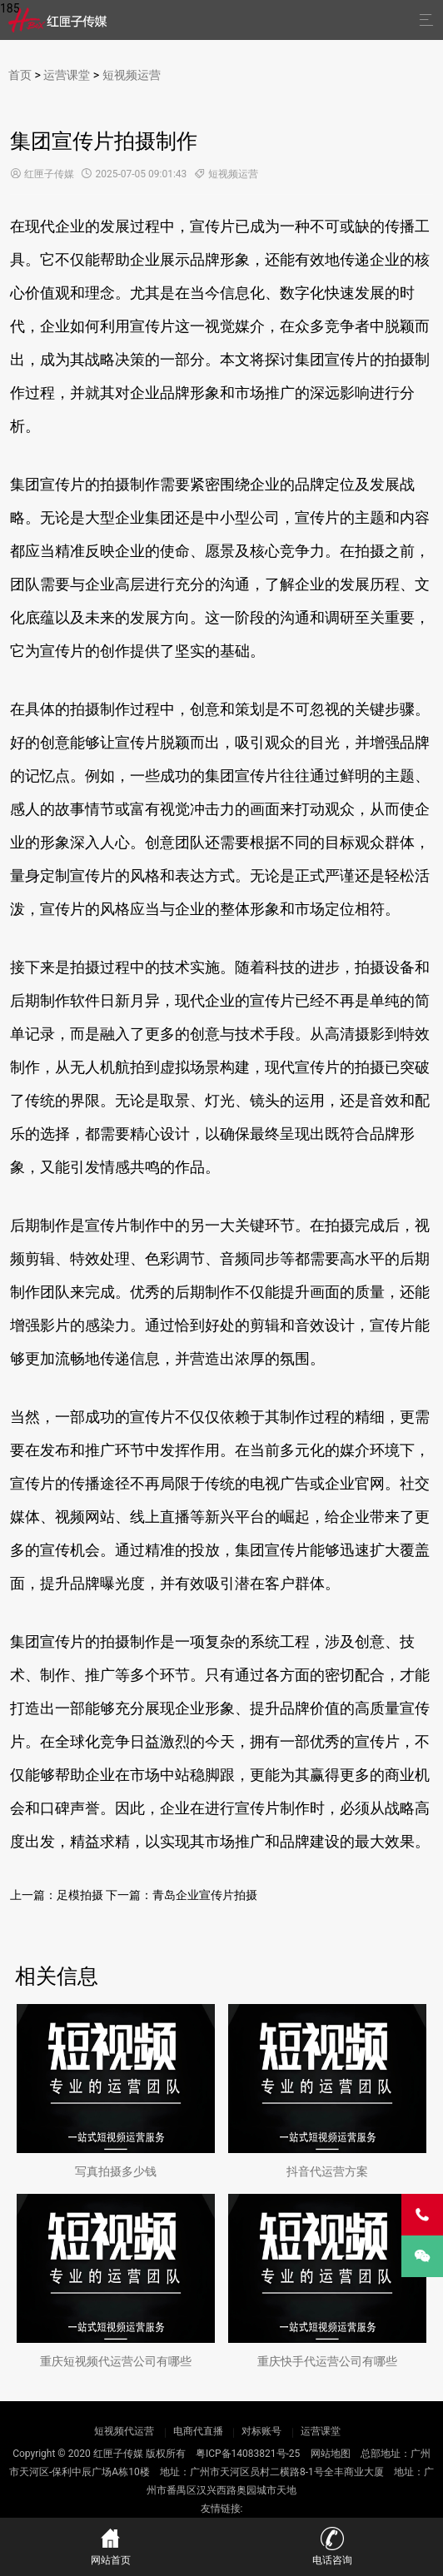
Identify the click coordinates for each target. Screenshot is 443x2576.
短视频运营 (131, 75)
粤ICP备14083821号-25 (248, 2453)
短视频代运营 (125, 2431)
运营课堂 (66, 75)
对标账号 (261, 2431)
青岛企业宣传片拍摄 (204, 1895)
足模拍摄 (80, 1895)
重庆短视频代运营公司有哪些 (116, 2361)
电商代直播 (198, 2431)
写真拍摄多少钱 (116, 2171)
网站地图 (331, 2453)
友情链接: (222, 2508)
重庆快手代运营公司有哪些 (327, 2361)
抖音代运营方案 (327, 2171)
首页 (20, 75)
